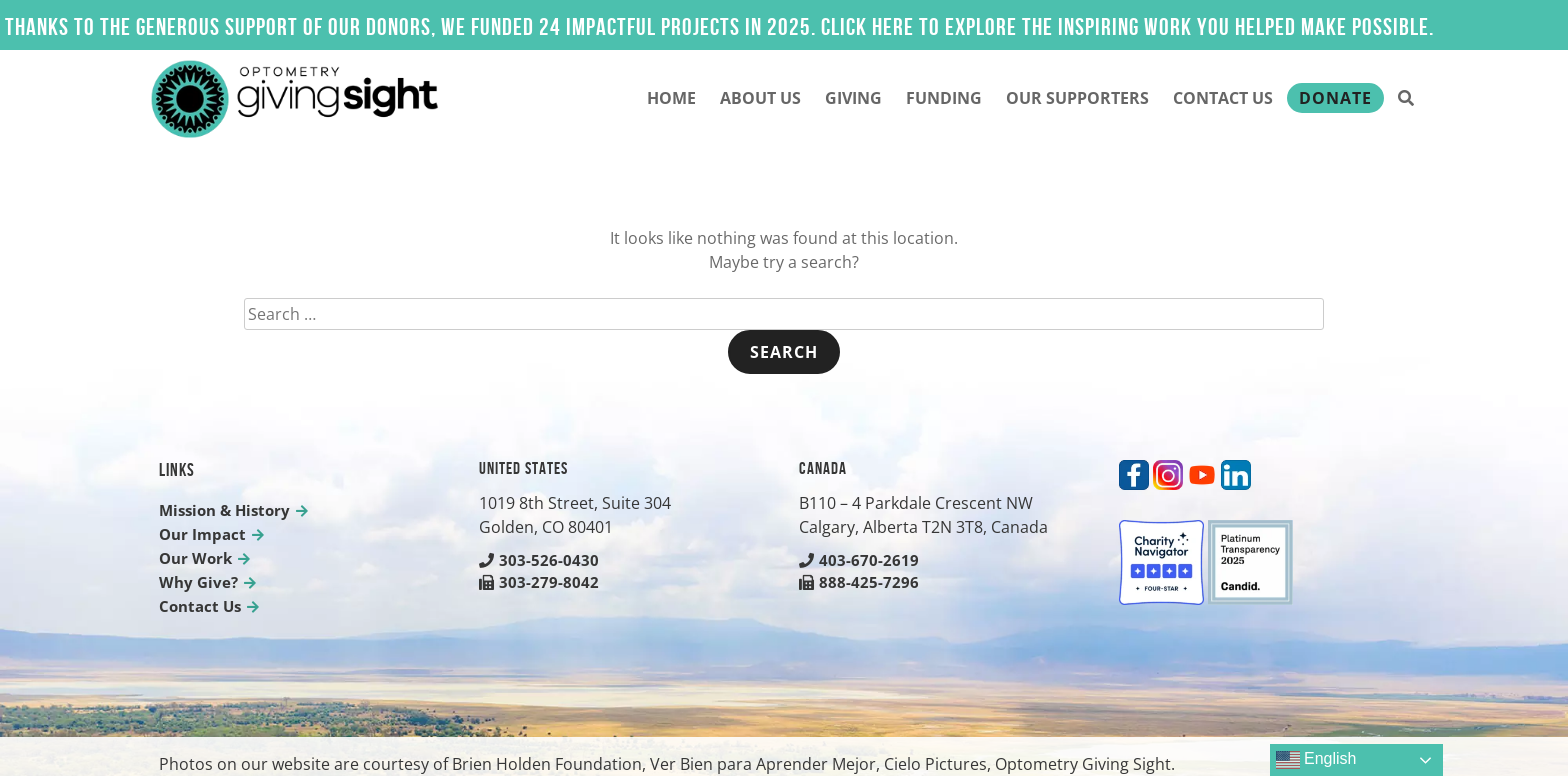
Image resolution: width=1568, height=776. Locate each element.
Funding (944, 98)
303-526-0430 (539, 560)
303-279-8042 (539, 582)
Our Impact (202, 534)
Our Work (195, 558)
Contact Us (1223, 98)
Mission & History (224, 510)
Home (671, 98)
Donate (1335, 98)
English (1316, 760)
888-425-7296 (859, 582)
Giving (853, 98)
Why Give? (198, 582)
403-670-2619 (859, 560)
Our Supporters (1077, 98)
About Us (760, 98)
